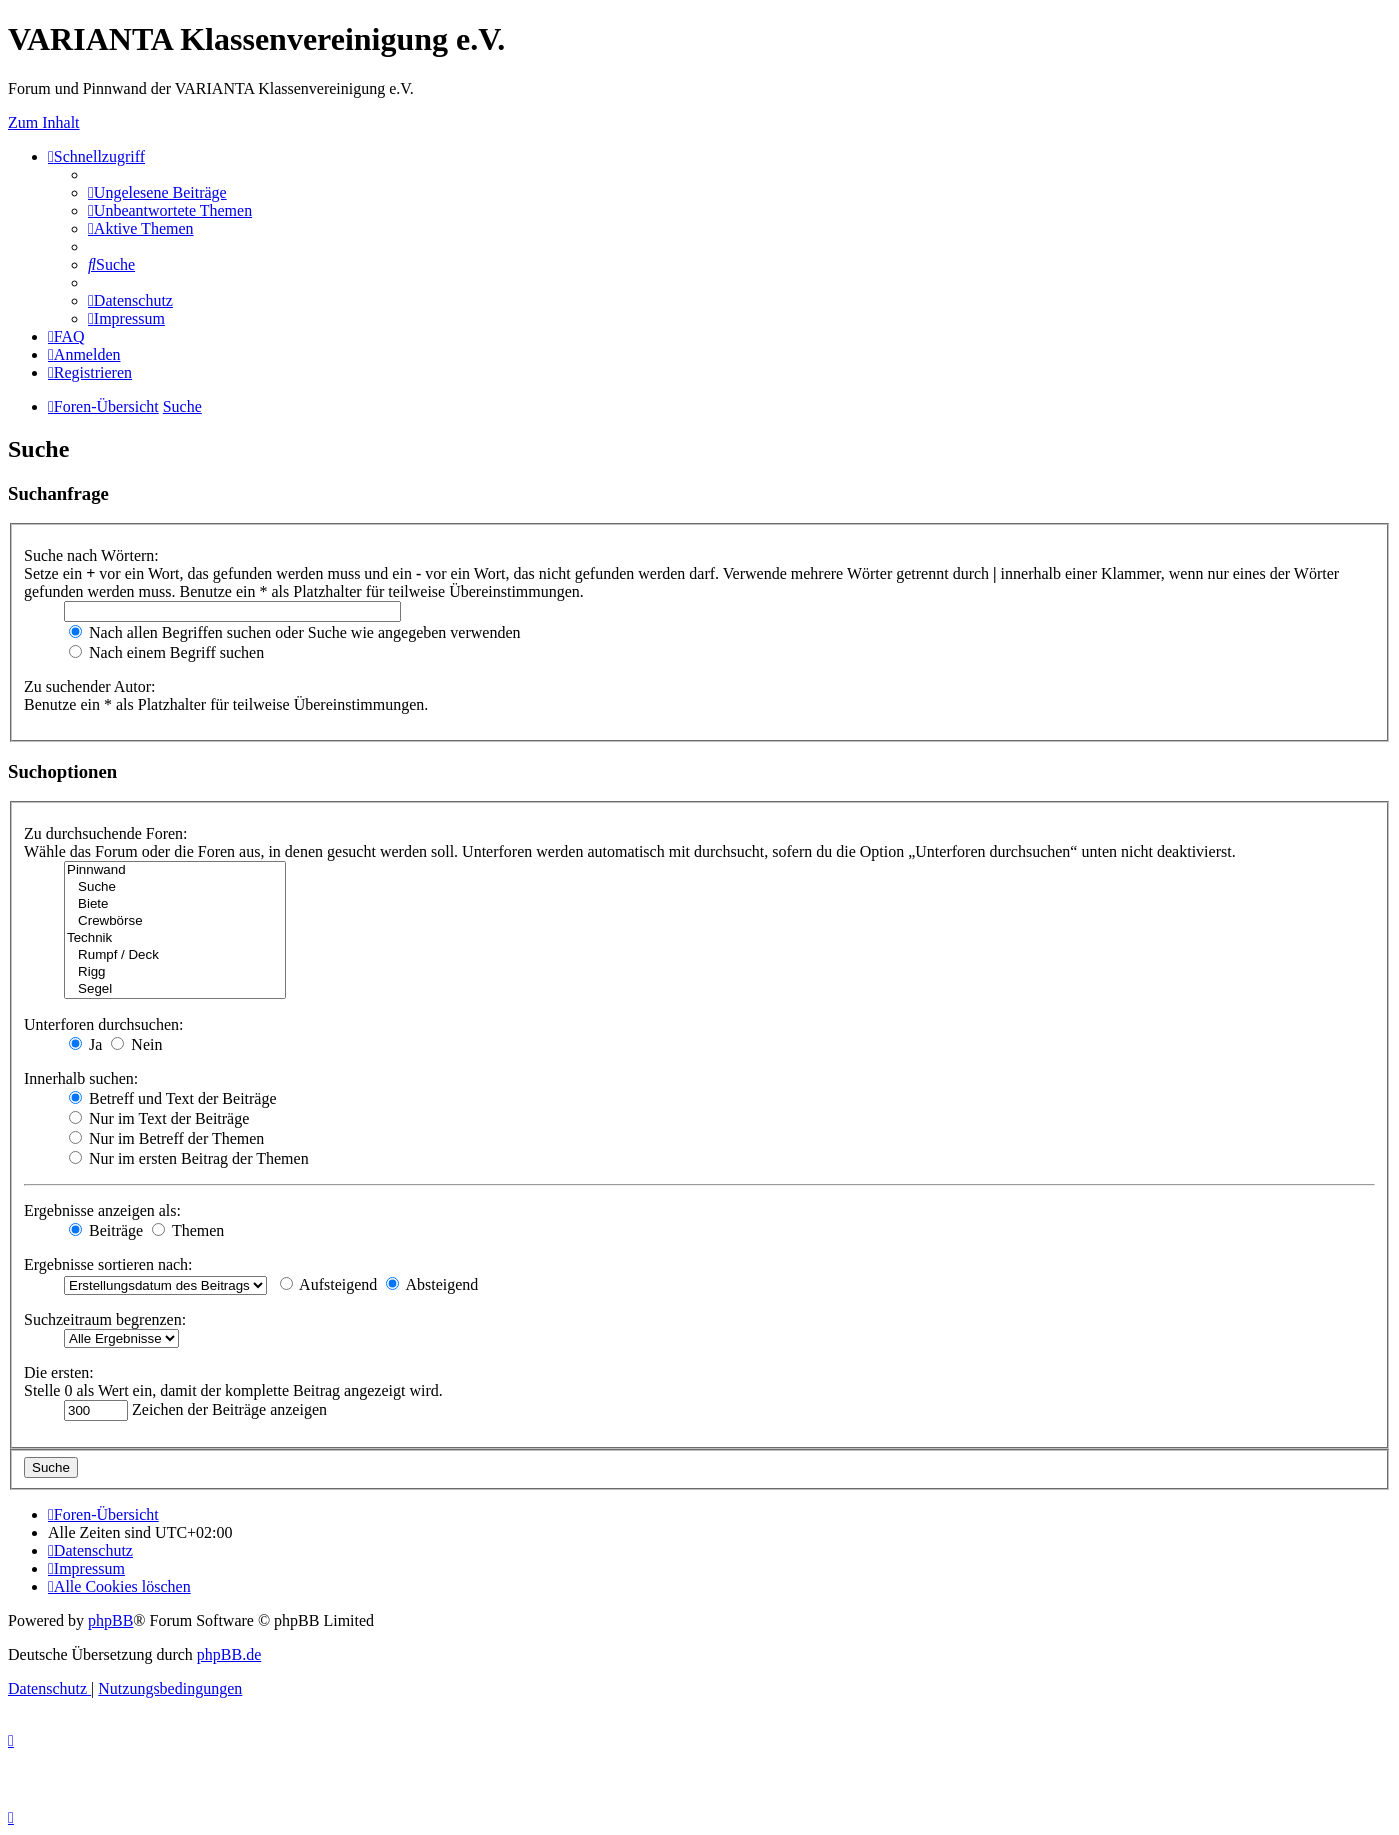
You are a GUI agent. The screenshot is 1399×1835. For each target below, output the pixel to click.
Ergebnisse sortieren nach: (108, 1264)
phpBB (110, 1620)
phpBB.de (229, 1654)
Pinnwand (175, 870)
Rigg (175, 972)
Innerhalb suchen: (81, 1078)
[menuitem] (157, 192)
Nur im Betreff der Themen (166, 1138)
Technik (175, 938)
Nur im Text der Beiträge (159, 1118)
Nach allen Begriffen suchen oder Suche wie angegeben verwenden (295, 632)
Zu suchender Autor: (90, 686)
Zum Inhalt (44, 122)
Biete (175, 904)
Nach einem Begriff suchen (166, 652)
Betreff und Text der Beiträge (173, 1098)
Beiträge (106, 1230)
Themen (188, 1230)
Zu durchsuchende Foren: (106, 833)
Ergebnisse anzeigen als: (102, 1210)
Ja (85, 1044)
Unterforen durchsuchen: (104, 1024)
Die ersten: (59, 1372)
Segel (175, 989)
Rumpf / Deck (175, 955)
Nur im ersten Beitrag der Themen (189, 1158)
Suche (175, 887)
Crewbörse (175, 921)
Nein (136, 1044)
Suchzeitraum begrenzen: (105, 1319)
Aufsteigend (328, 1284)
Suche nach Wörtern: (91, 555)
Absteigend (432, 1284)
